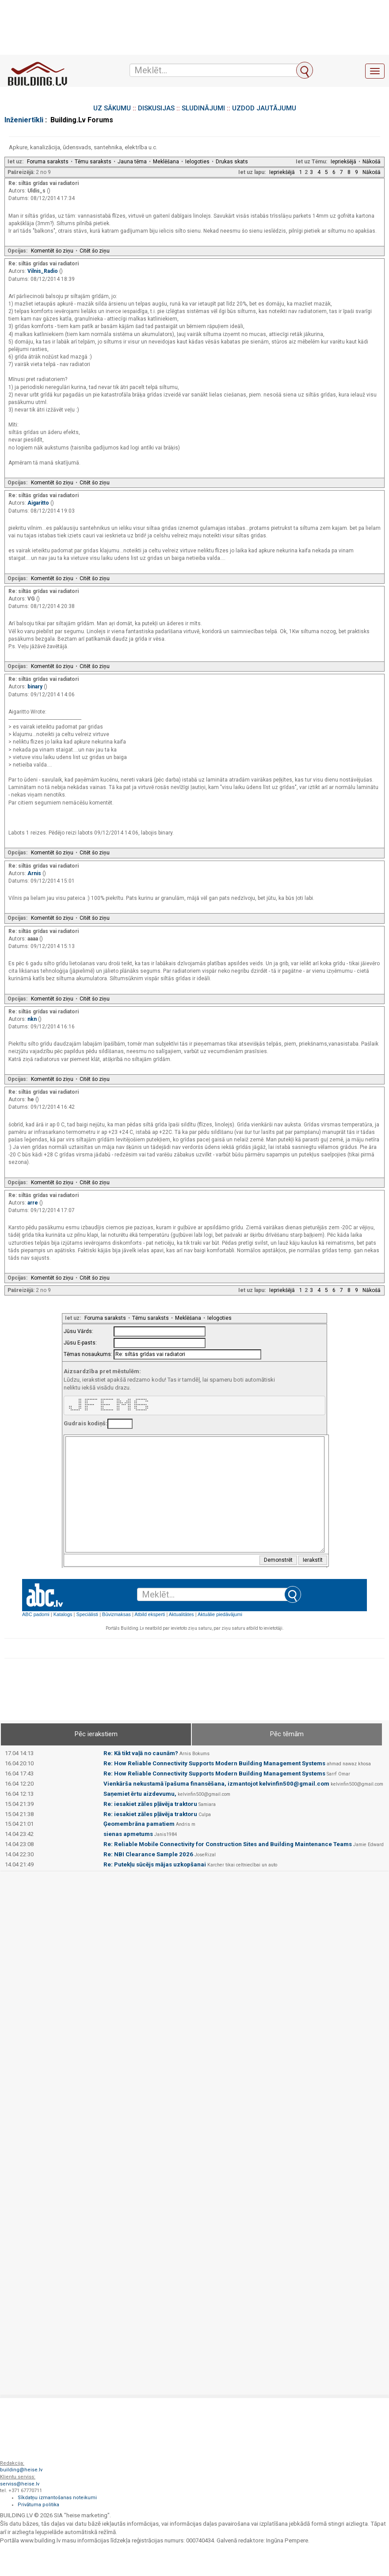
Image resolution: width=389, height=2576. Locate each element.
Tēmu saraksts (93, 162)
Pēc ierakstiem (96, 1734)
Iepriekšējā (343, 162)
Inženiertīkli (23, 120)
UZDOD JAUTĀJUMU (264, 108)
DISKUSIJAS (156, 108)
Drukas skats (232, 162)
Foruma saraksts (48, 162)
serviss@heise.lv (19, 2484)
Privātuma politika (38, 2505)
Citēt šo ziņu (95, 251)
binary (35, 687)
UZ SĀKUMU (112, 108)
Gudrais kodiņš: (85, 1423)
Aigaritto (38, 503)
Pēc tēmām (287, 1734)
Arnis (34, 873)
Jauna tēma (132, 162)
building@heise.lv (21, 2470)
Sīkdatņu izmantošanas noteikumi (57, 2497)
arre (33, 1203)
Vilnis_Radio (43, 271)
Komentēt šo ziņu (52, 251)
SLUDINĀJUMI (203, 108)
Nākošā (371, 162)
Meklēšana (166, 162)
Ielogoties (197, 162)
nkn (32, 1019)
